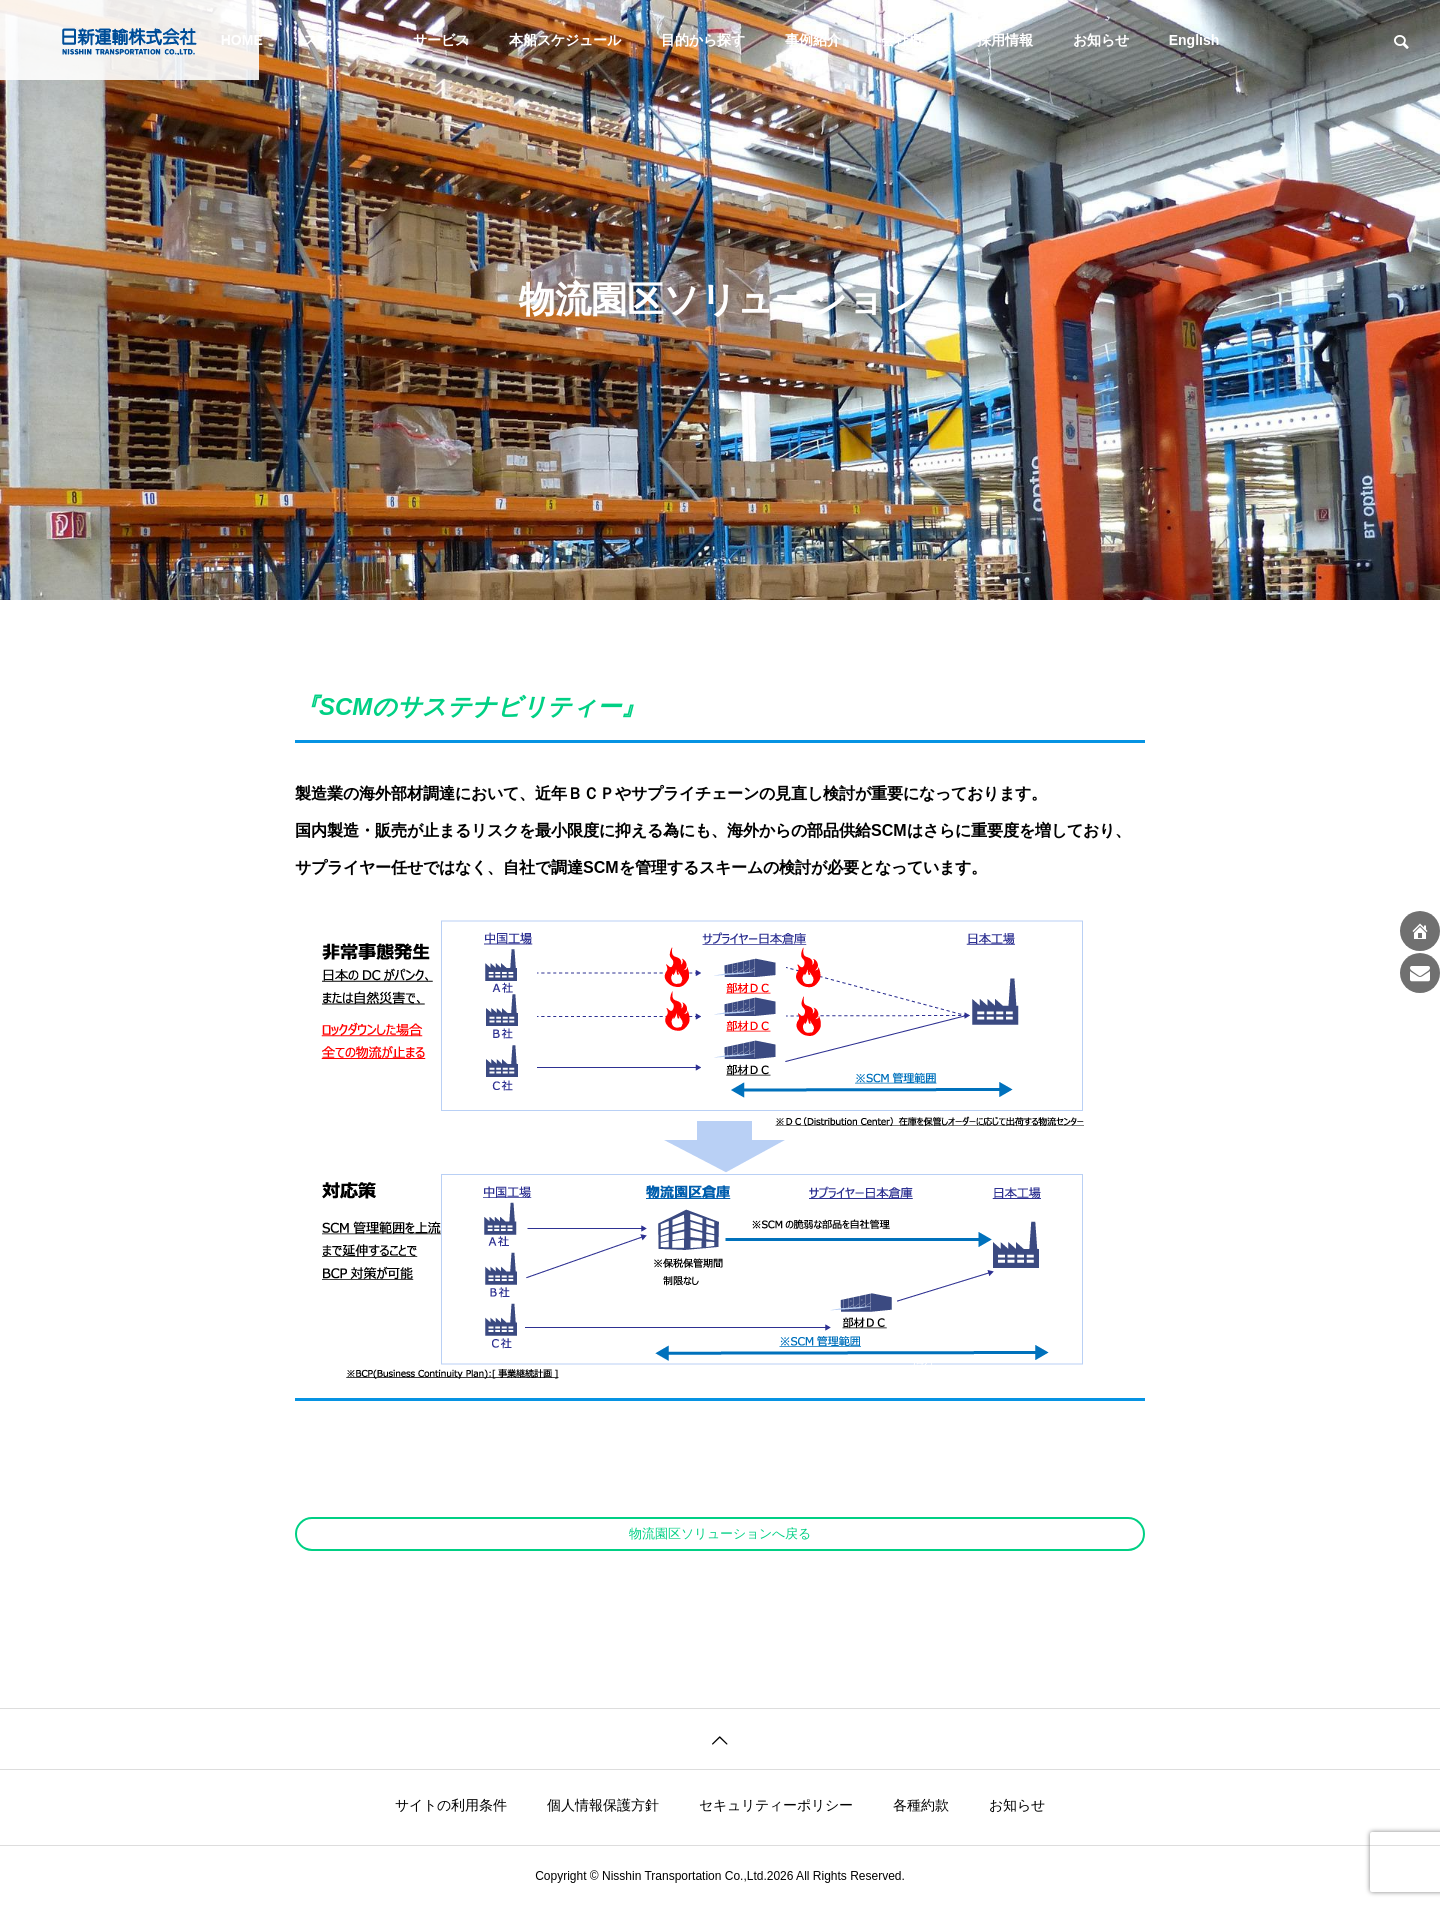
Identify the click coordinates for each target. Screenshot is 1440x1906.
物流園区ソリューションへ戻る (720, 1533)
